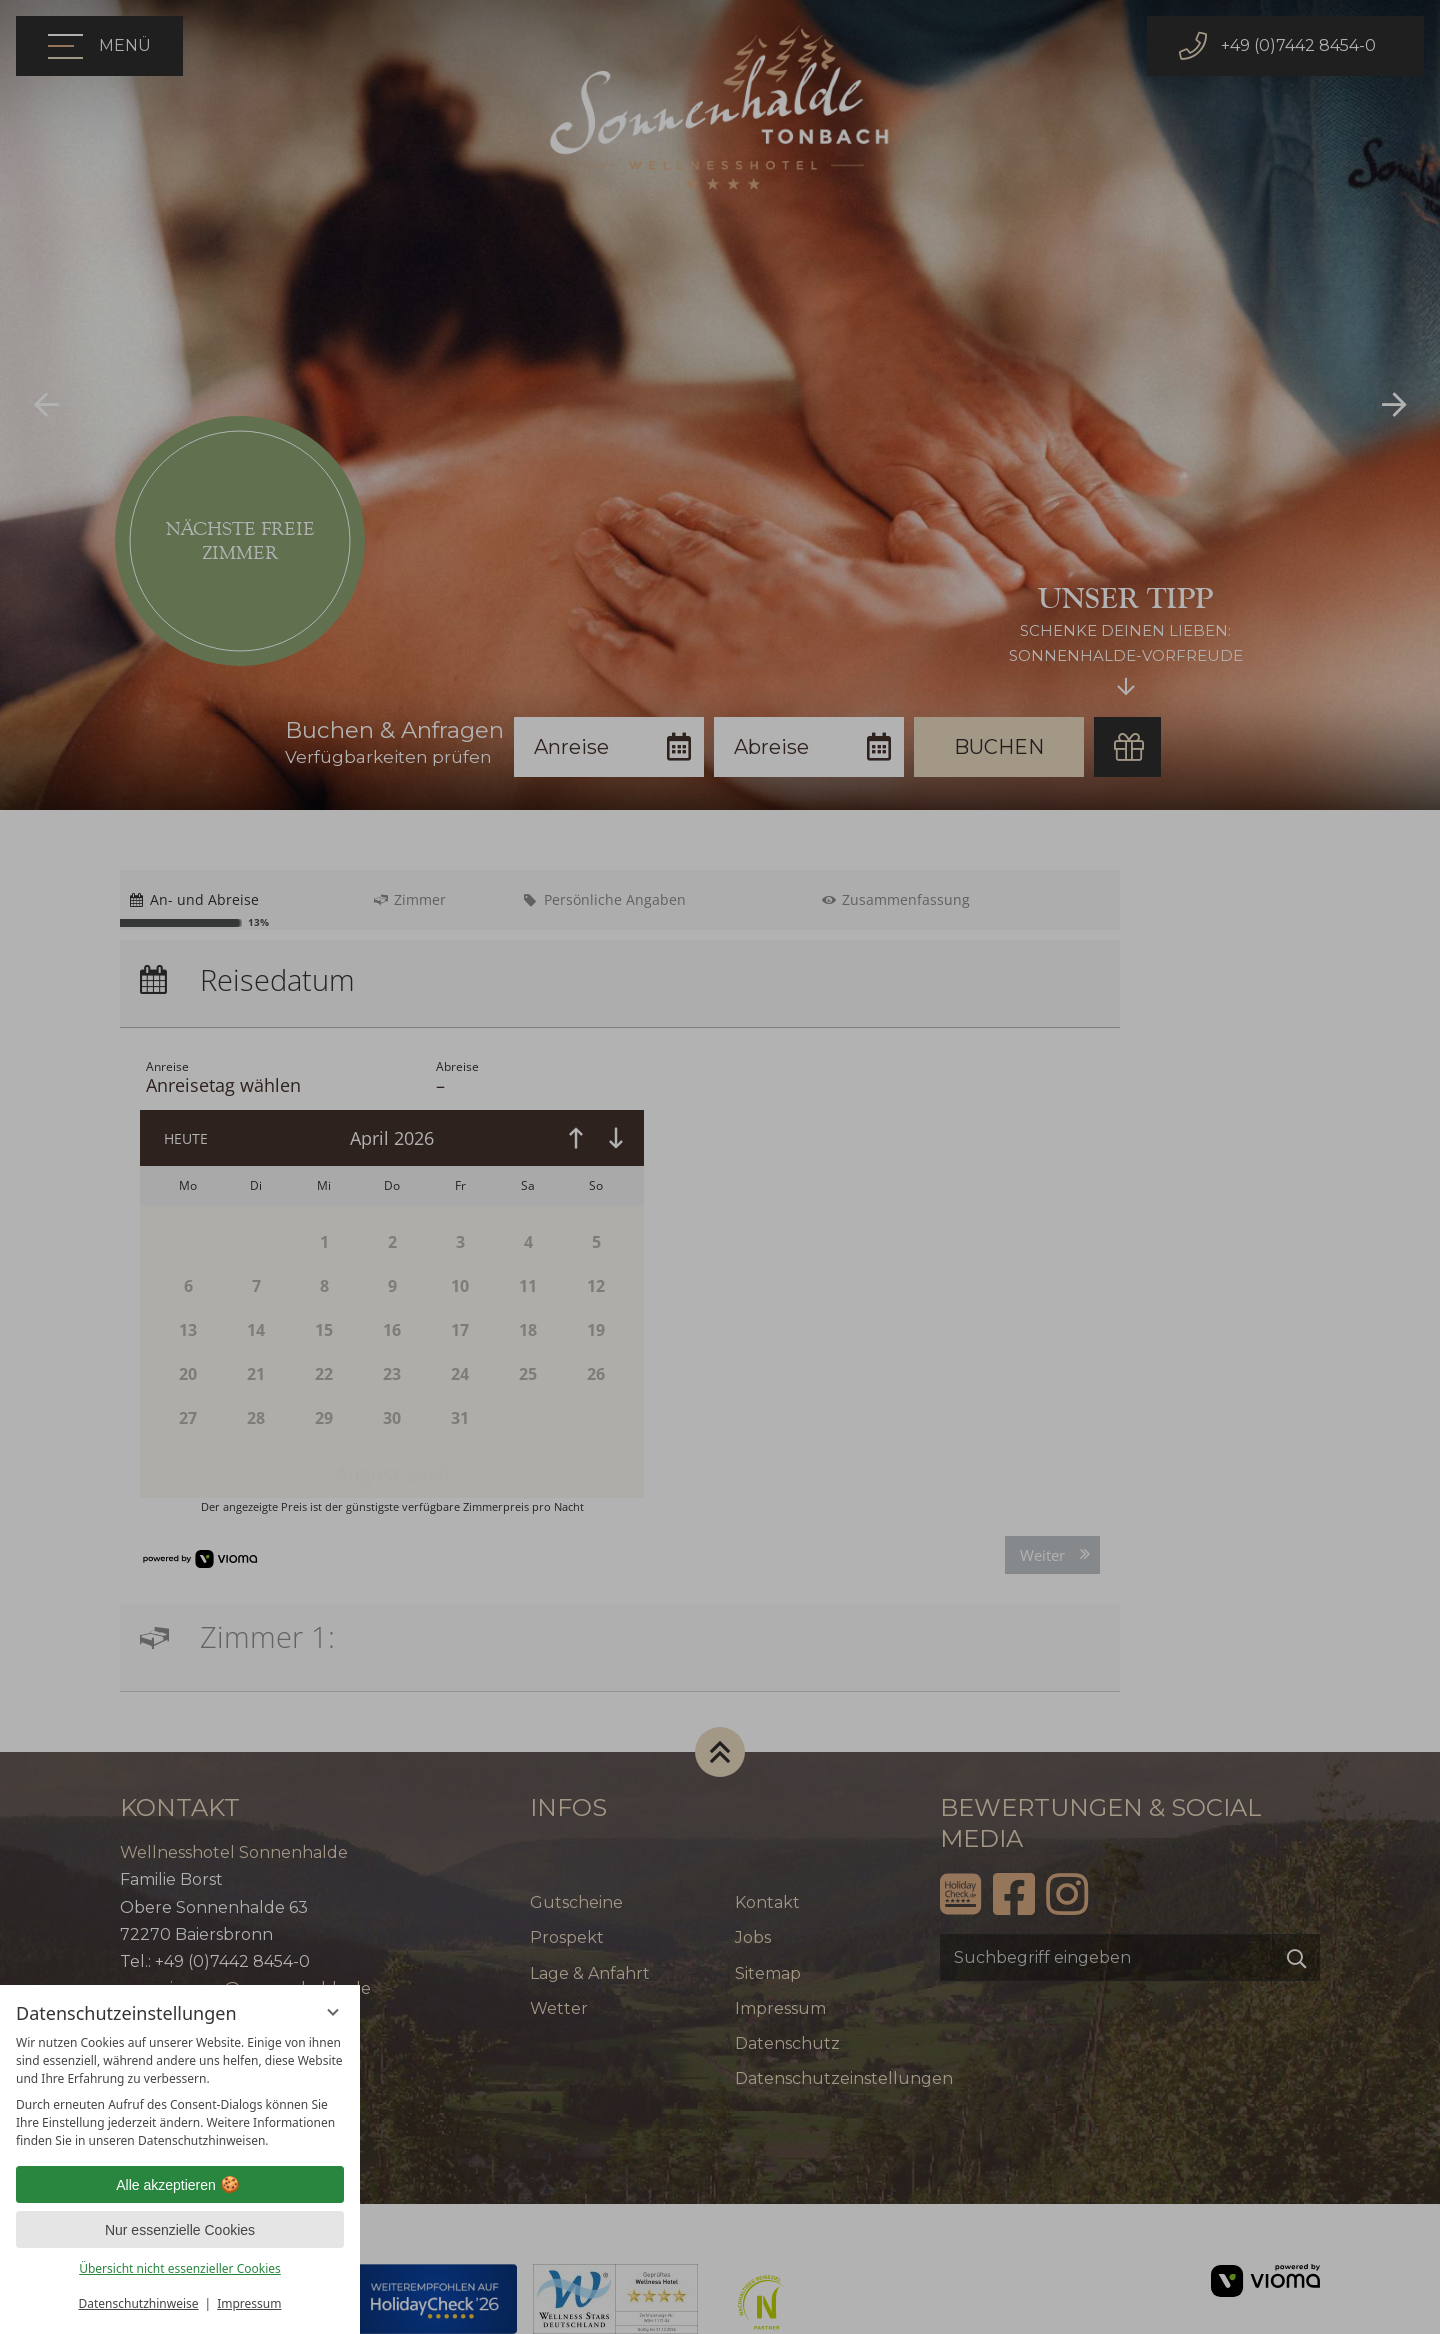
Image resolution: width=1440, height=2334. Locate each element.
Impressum (249, 2303)
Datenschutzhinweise (139, 2303)
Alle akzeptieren (180, 2185)
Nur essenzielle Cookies (180, 2230)
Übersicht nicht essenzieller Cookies (180, 2268)
